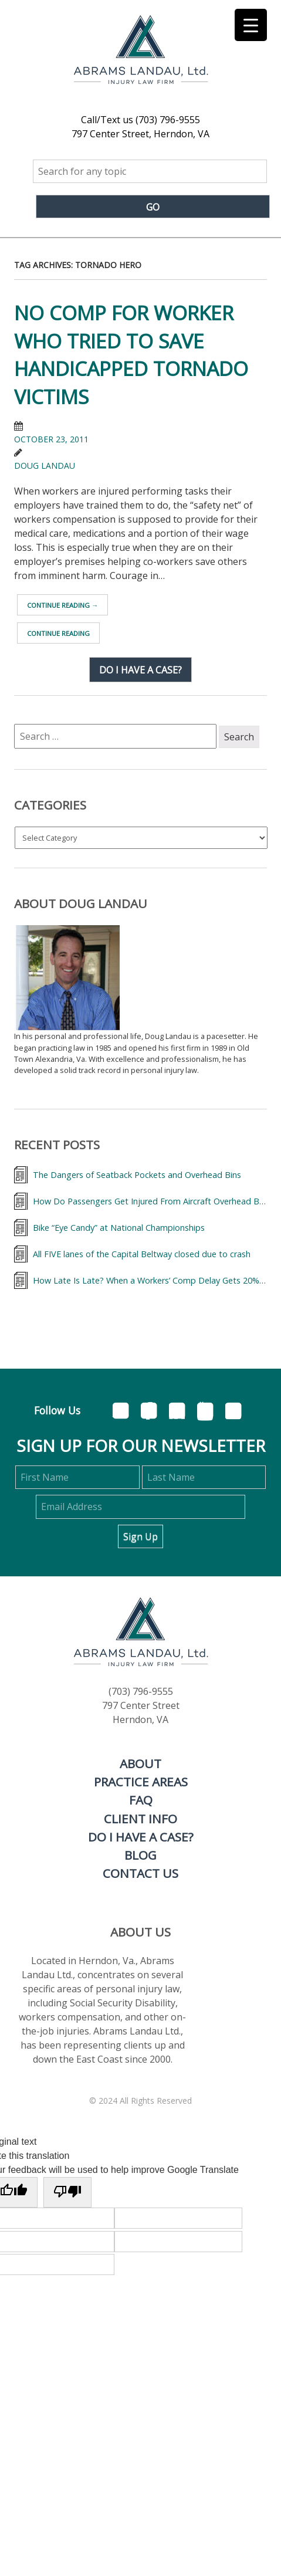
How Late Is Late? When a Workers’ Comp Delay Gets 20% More (150, 1280)
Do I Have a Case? (141, 1837)
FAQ (141, 1800)
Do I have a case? (140, 669)
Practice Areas (141, 1781)
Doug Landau (44, 465)
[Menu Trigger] (251, 25)
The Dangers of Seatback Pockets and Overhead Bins (137, 1174)
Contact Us (140, 1873)
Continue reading (62, 604)
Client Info (140, 1818)
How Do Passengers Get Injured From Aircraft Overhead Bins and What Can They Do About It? (150, 1201)
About (140, 1763)
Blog (140, 1855)
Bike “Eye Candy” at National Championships (119, 1227)
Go (153, 207)
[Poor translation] (67, 2192)
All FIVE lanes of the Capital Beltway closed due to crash (141, 1254)
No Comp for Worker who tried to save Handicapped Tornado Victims (131, 354)
